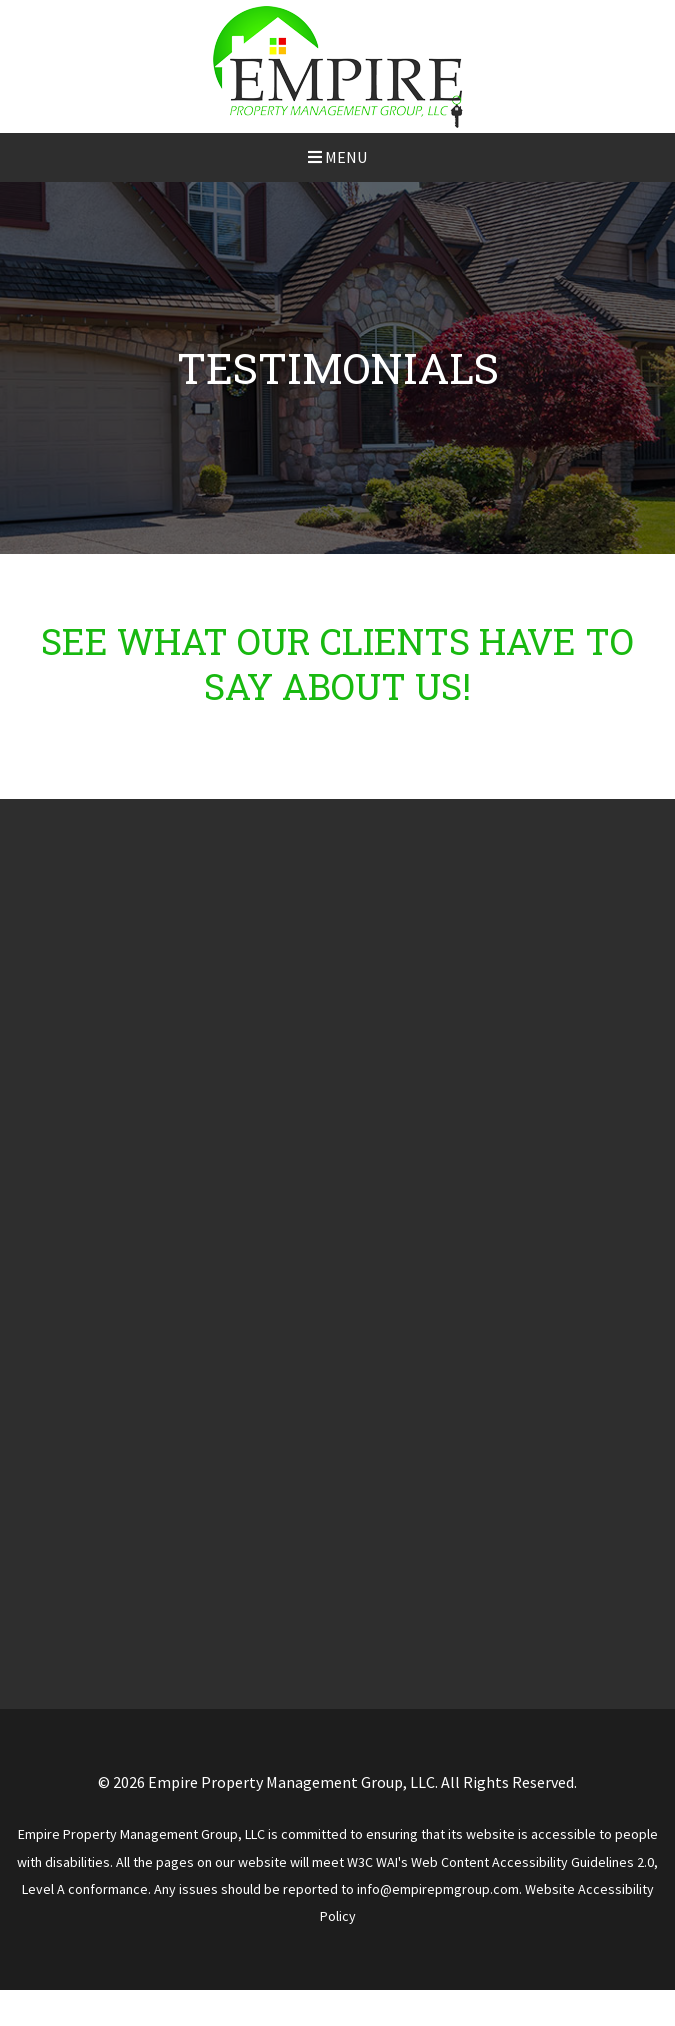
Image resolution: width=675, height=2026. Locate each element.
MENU (337, 157)
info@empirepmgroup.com (438, 1889)
